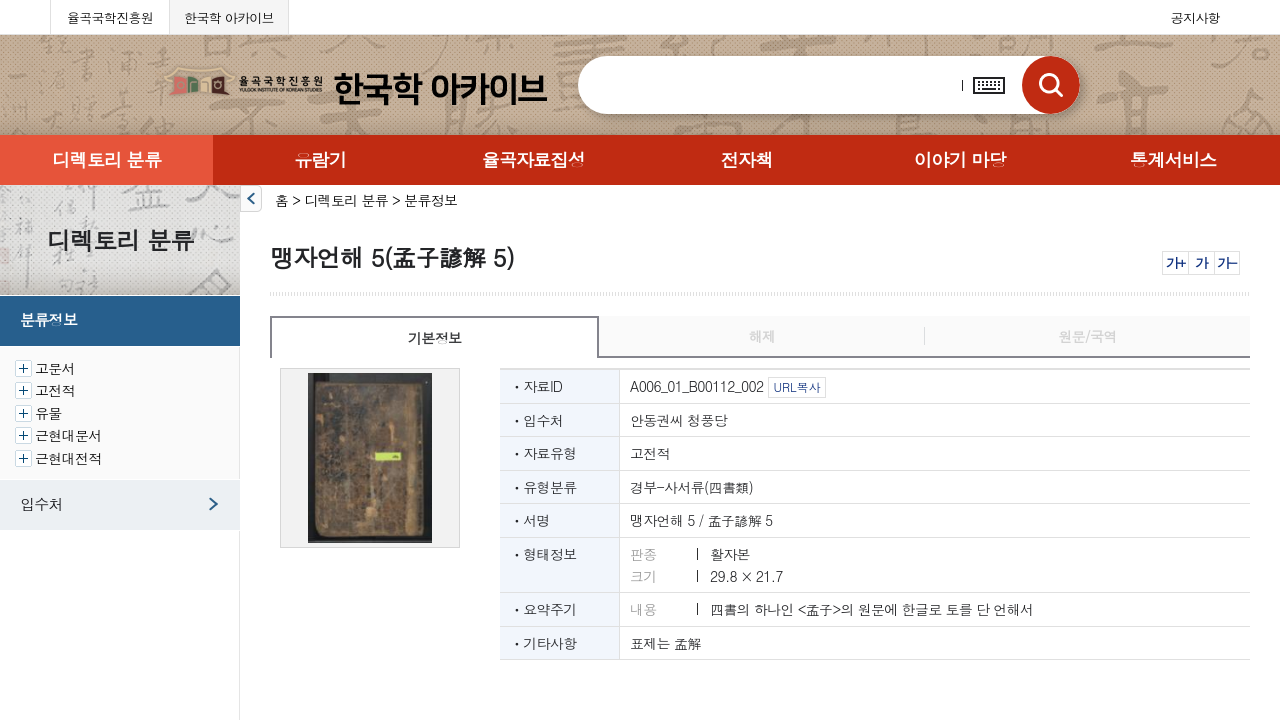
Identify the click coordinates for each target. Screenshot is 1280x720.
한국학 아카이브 (229, 17)
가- (1226, 262)
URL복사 (796, 386)
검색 (1051, 85)
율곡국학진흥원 (110, 17)
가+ (1175, 262)
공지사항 (1195, 17)
